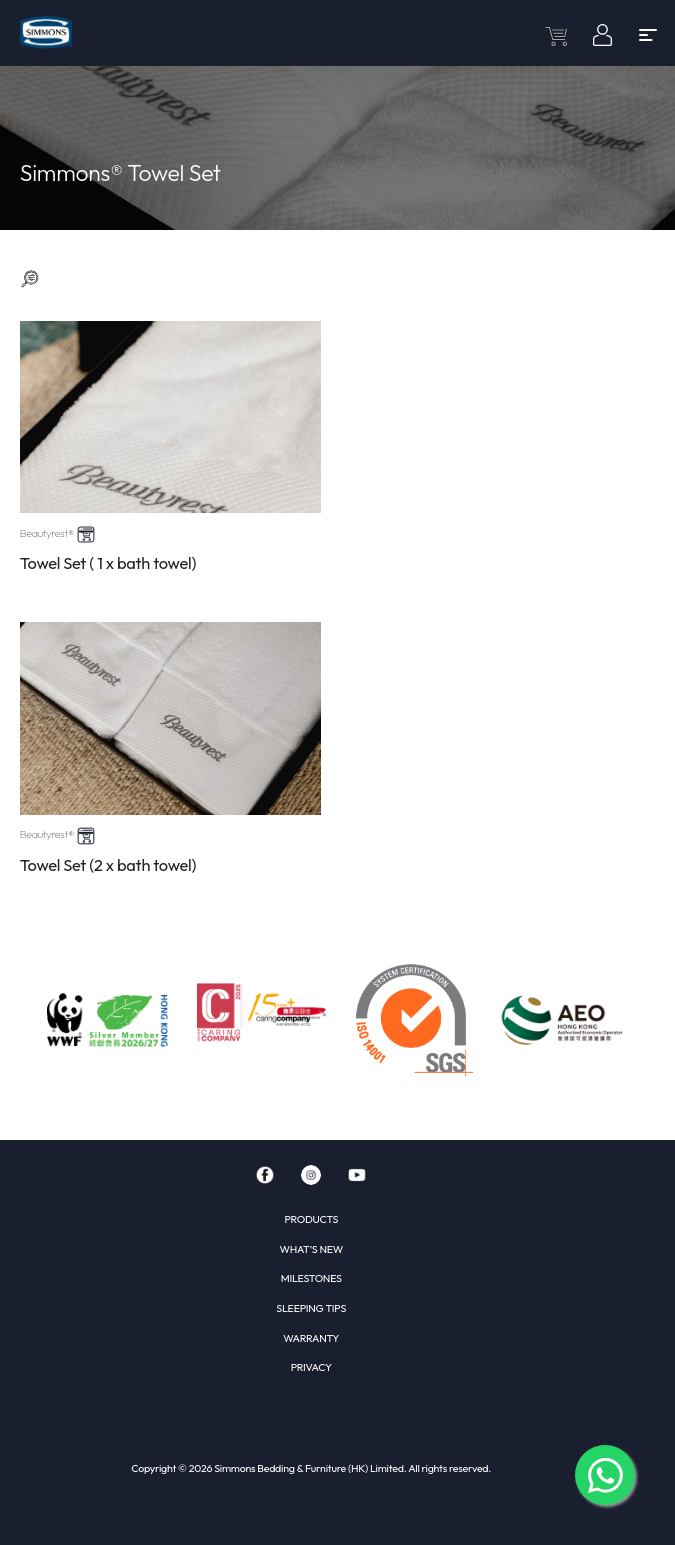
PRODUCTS (311, 1219)
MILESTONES (311, 1278)
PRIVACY (311, 1367)
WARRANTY (311, 1338)
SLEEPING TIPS (311, 1308)
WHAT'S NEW (311, 1249)
